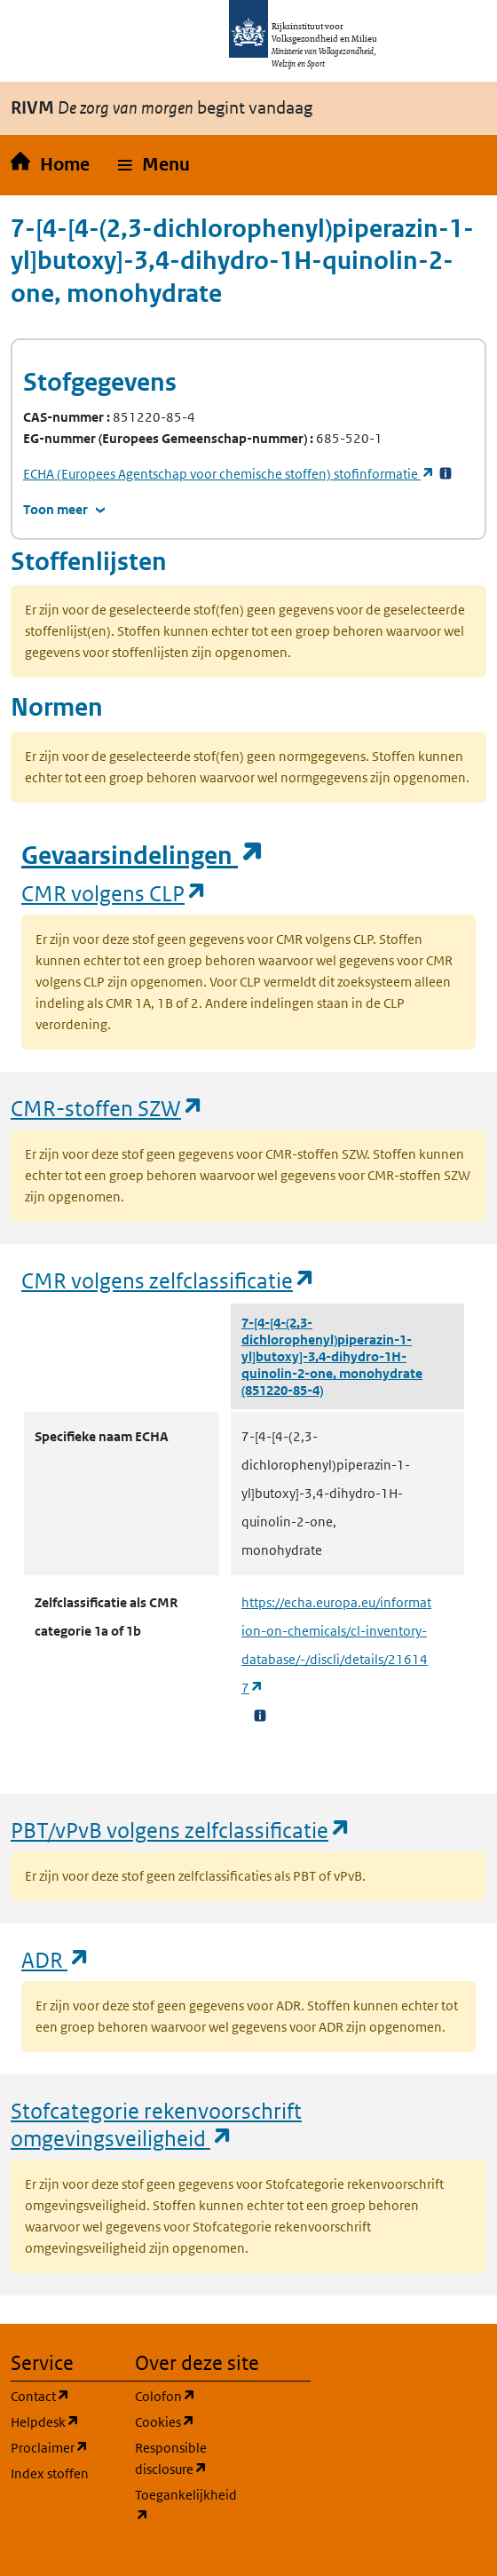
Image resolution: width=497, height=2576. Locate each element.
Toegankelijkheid (186, 2505)
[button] (154, 165)
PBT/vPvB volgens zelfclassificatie (181, 1830)
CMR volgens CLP (114, 893)
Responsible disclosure (186, 2458)
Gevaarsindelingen (142, 855)
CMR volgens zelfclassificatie (168, 1280)
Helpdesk (62, 2421)
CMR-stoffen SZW (107, 1108)
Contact (62, 2395)
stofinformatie (229, 473)
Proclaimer (62, 2446)
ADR (56, 1959)
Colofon (186, 2395)
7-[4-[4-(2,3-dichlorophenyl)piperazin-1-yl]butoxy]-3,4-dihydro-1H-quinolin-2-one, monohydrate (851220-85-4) (331, 1356)
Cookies (186, 2421)
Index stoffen (50, 2473)
